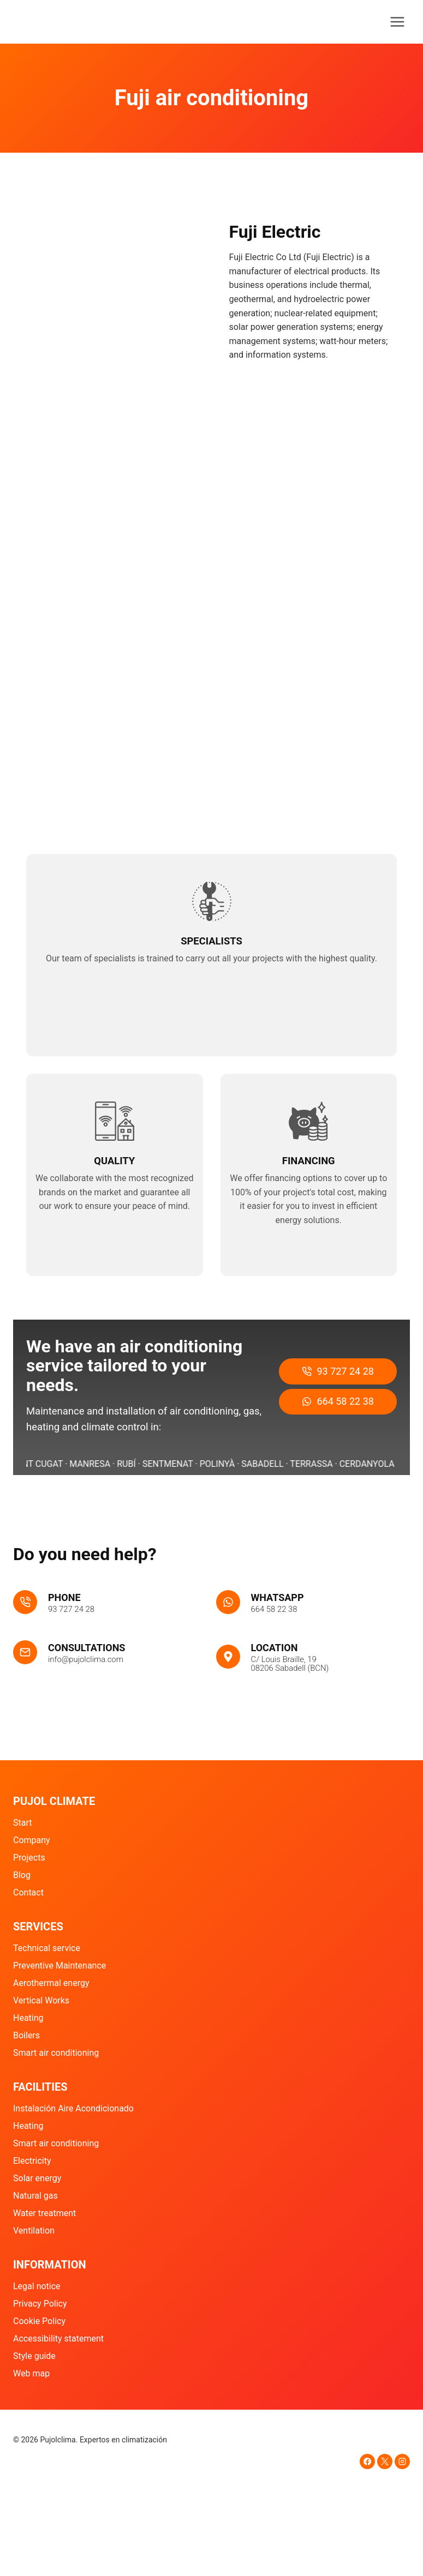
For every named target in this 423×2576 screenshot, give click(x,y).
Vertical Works (41, 2001)
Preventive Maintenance (59, 1966)
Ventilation (34, 2231)
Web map (31, 2373)
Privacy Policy (40, 2304)
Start (22, 1823)
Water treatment (44, 2213)
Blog (22, 1875)
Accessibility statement (58, 2338)
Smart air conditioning (56, 2053)
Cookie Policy (39, 2321)
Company (31, 1840)
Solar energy (37, 2179)
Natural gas (35, 2196)
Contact (28, 1893)
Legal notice (37, 2287)
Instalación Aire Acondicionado (73, 2109)
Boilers (26, 2036)
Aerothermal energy (51, 1983)
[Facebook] (367, 2461)
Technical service (46, 1948)
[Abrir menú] (397, 21)
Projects (29, 1858)
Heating (28, 2018)
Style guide (34, 2356)
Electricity (32, 2161)
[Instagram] (402, 2461)
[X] (384, 2461)
